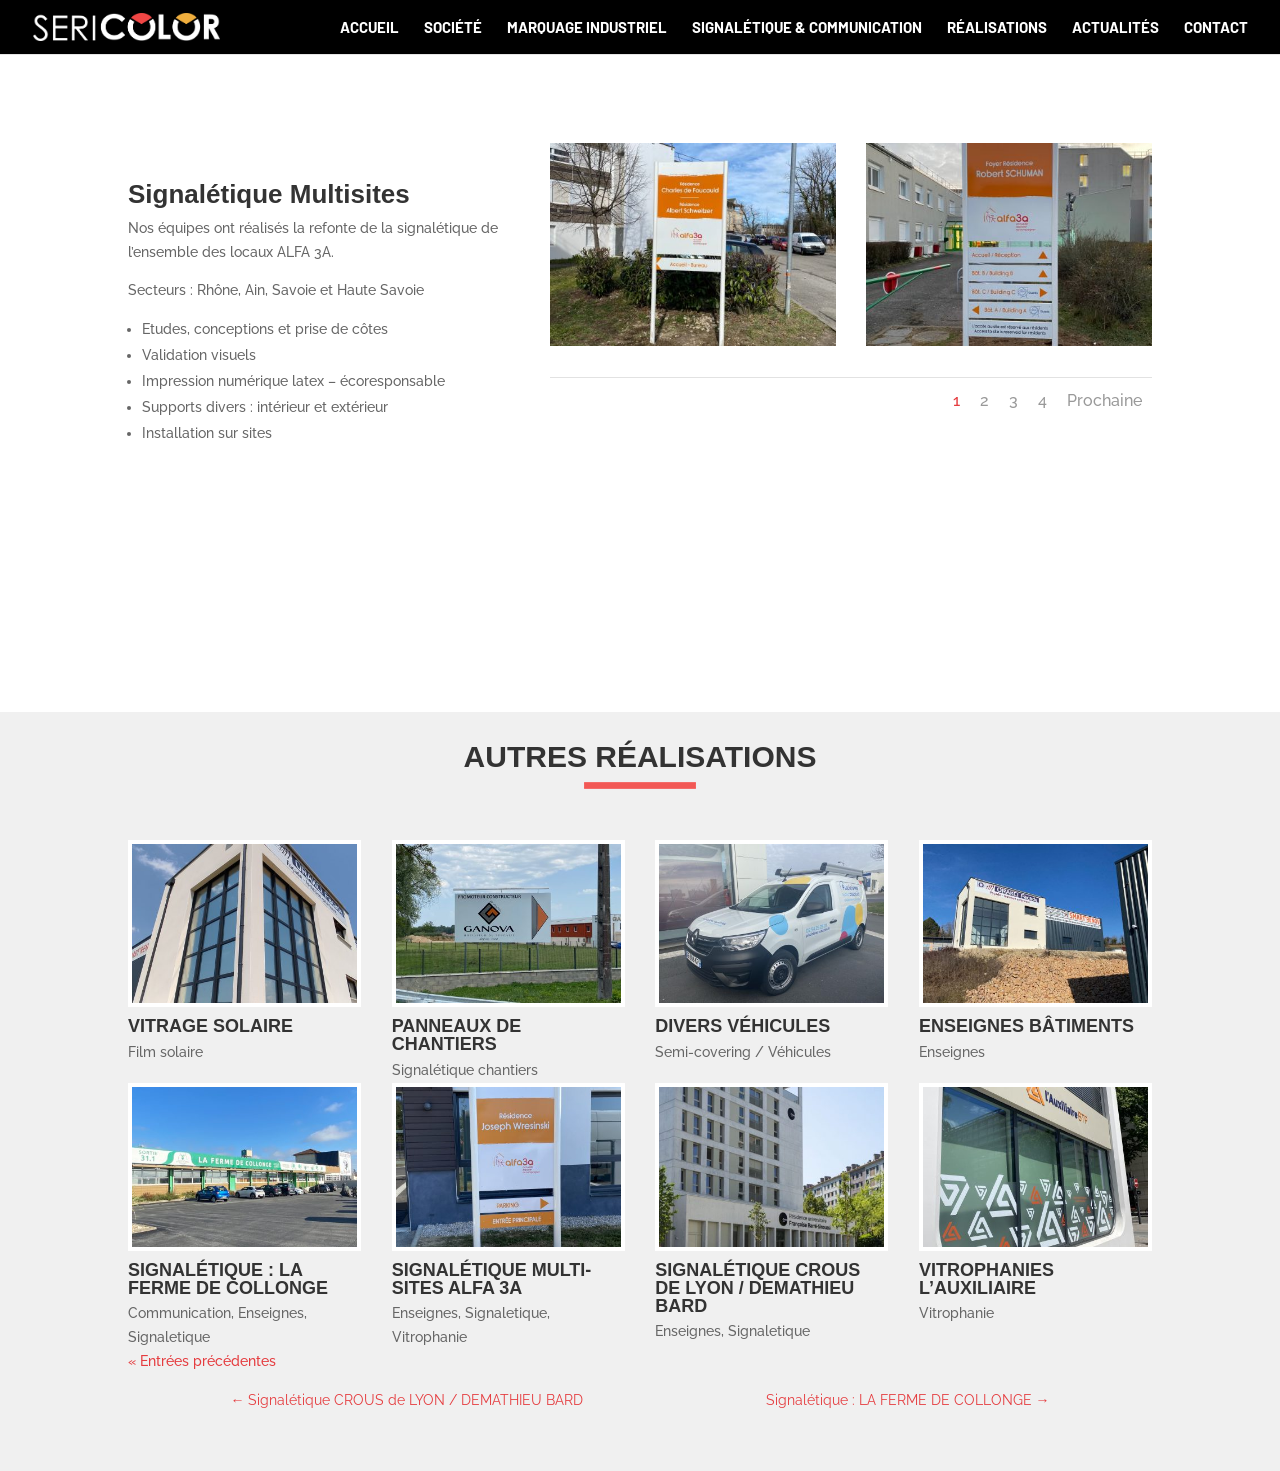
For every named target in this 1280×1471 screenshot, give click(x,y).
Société (453, 28)
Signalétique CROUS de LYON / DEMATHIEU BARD (757, 1288)
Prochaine (1104, 400)
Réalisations (997, 28)
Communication (179, 1313)
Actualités (1115, 28)
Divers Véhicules (742, 1026)
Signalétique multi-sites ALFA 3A (492, 1279)
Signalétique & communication (807, 28)
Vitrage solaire (210, 1026)
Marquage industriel (587, 28)
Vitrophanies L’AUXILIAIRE (986, 1279)
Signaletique (169, 1337)
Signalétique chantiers (465, 1070)
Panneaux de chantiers (457, 1035)
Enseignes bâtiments (1026, 1026)
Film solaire (165, 1052)
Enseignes (952, 1052)
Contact (1216, 28)
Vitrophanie (429, 1337)
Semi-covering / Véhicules (743, 1052)
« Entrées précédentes (202, 1361)
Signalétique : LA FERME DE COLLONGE (228, 1279)
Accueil (369, 28)
